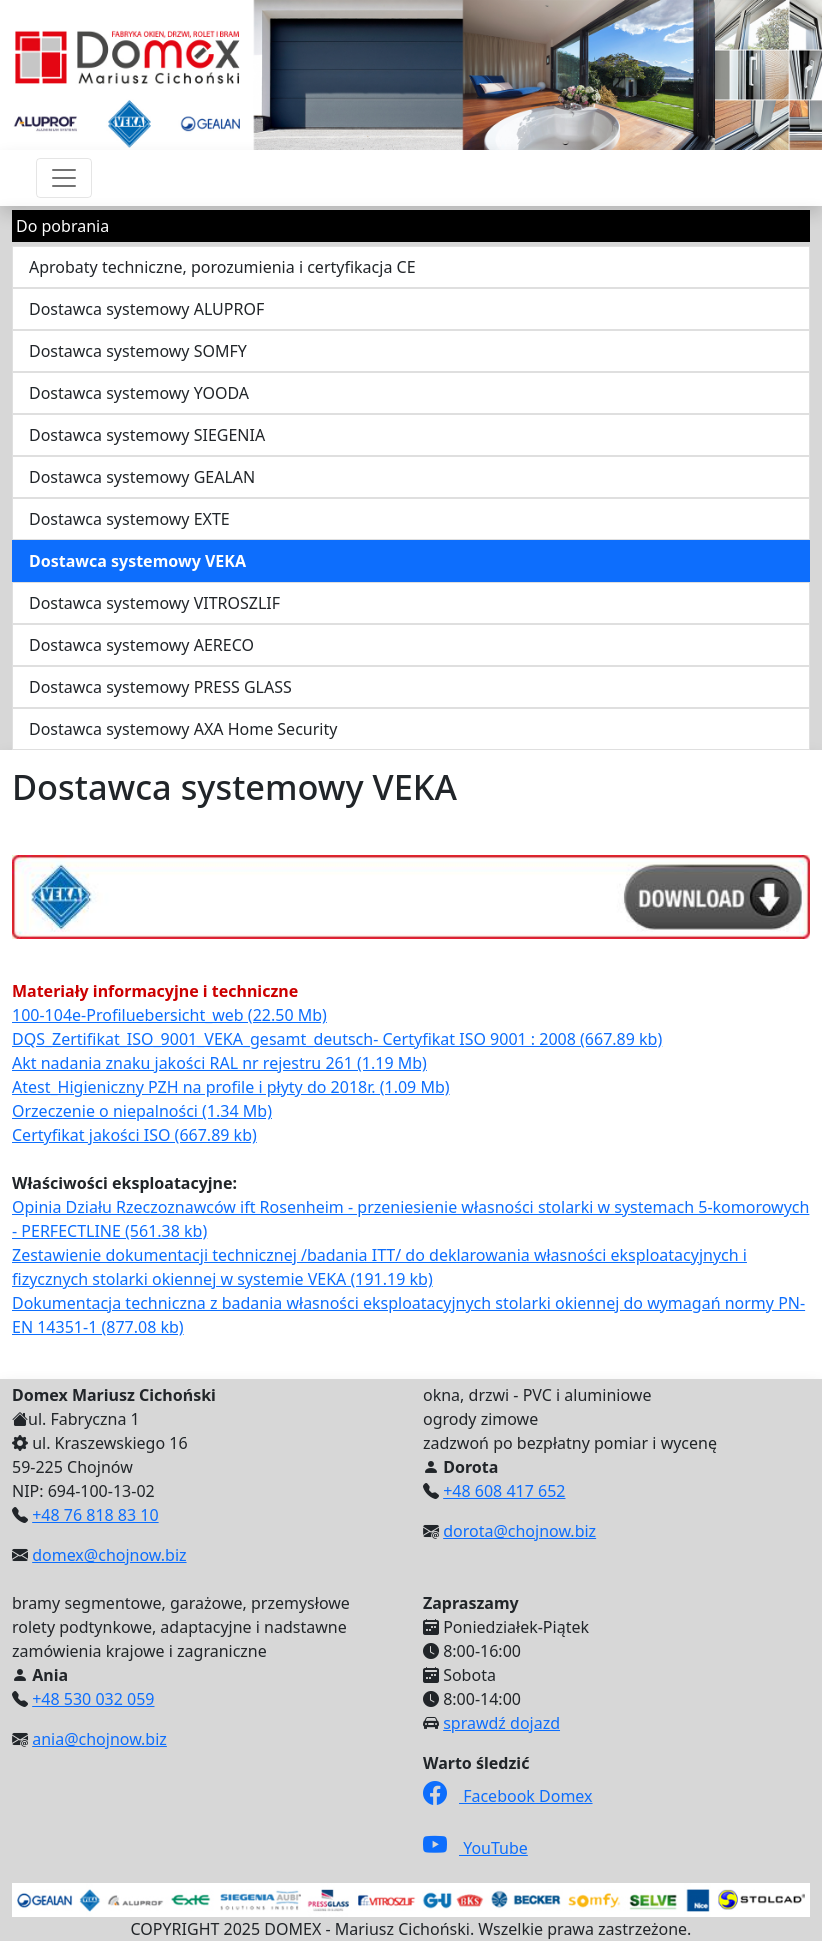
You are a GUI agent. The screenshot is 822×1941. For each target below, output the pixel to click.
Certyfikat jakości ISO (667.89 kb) (134, 1135)
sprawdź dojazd (501, 1723)
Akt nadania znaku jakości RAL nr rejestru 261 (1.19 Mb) (219, 1063)
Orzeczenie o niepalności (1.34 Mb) (142, 1111)
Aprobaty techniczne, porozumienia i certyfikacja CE (222, 267)
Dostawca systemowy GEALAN (142, 477)
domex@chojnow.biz (109, 1555)
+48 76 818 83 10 (95, 1515)
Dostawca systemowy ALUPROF (146, 309)
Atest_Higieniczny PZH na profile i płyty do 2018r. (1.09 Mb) (231, 1087)
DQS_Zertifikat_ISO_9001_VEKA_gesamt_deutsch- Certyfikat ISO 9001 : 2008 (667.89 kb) (337, 1039)
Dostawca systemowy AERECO (141, 645)
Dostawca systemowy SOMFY (138, 351)
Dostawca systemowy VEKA (137, 561)
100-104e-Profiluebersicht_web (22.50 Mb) (169, 1015)
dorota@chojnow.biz (519, 1531)
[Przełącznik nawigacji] (64, 178)
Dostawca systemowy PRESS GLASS (160, 687)
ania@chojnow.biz (99, 1739)
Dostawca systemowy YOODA (139, 393)
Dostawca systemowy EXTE (129, 519)
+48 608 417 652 (504, 1491)
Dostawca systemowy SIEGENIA (147, 435)
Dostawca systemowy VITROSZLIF (154, 603)
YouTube (475, 1848)
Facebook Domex (508, 1796)
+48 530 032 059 (93, 1699)
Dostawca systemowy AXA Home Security (183, 729)
